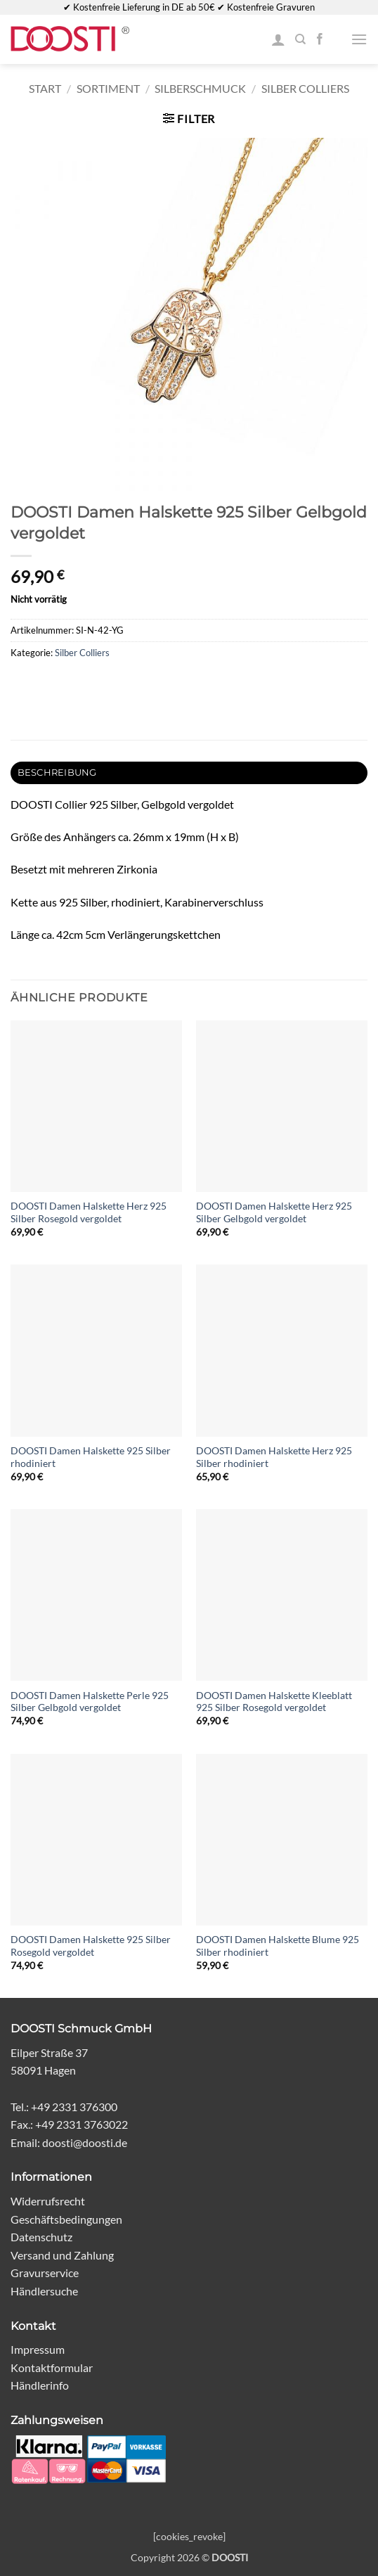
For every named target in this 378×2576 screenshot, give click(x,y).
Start (45, 88)
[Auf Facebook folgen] (319, 39)
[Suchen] (300, 39)
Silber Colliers (305, 88)
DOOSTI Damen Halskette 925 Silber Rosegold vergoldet (91, 1946)
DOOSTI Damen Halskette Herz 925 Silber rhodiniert (274, 1457)
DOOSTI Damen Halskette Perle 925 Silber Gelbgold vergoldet (90, 1702)
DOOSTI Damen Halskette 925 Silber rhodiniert (91, 1457)
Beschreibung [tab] (57, 772)
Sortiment (108, 88)
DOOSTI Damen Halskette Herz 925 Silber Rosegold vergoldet (89, 1212)
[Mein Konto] (278, 39)
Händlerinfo (40, 2385)
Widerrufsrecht (48, 2200)
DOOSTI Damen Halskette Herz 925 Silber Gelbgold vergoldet (274, 1212)
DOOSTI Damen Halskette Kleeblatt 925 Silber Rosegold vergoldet (274, 1702)
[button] (359, 39)
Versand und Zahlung (62, 2255)
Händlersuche (44, 2291)
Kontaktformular (52, 2367)
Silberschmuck (200, 88)
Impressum (38, 2349)
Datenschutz (41, 2236)
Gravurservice (45, 2272)
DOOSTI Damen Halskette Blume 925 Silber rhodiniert (277, 1946)
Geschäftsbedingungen (66, 2219)
